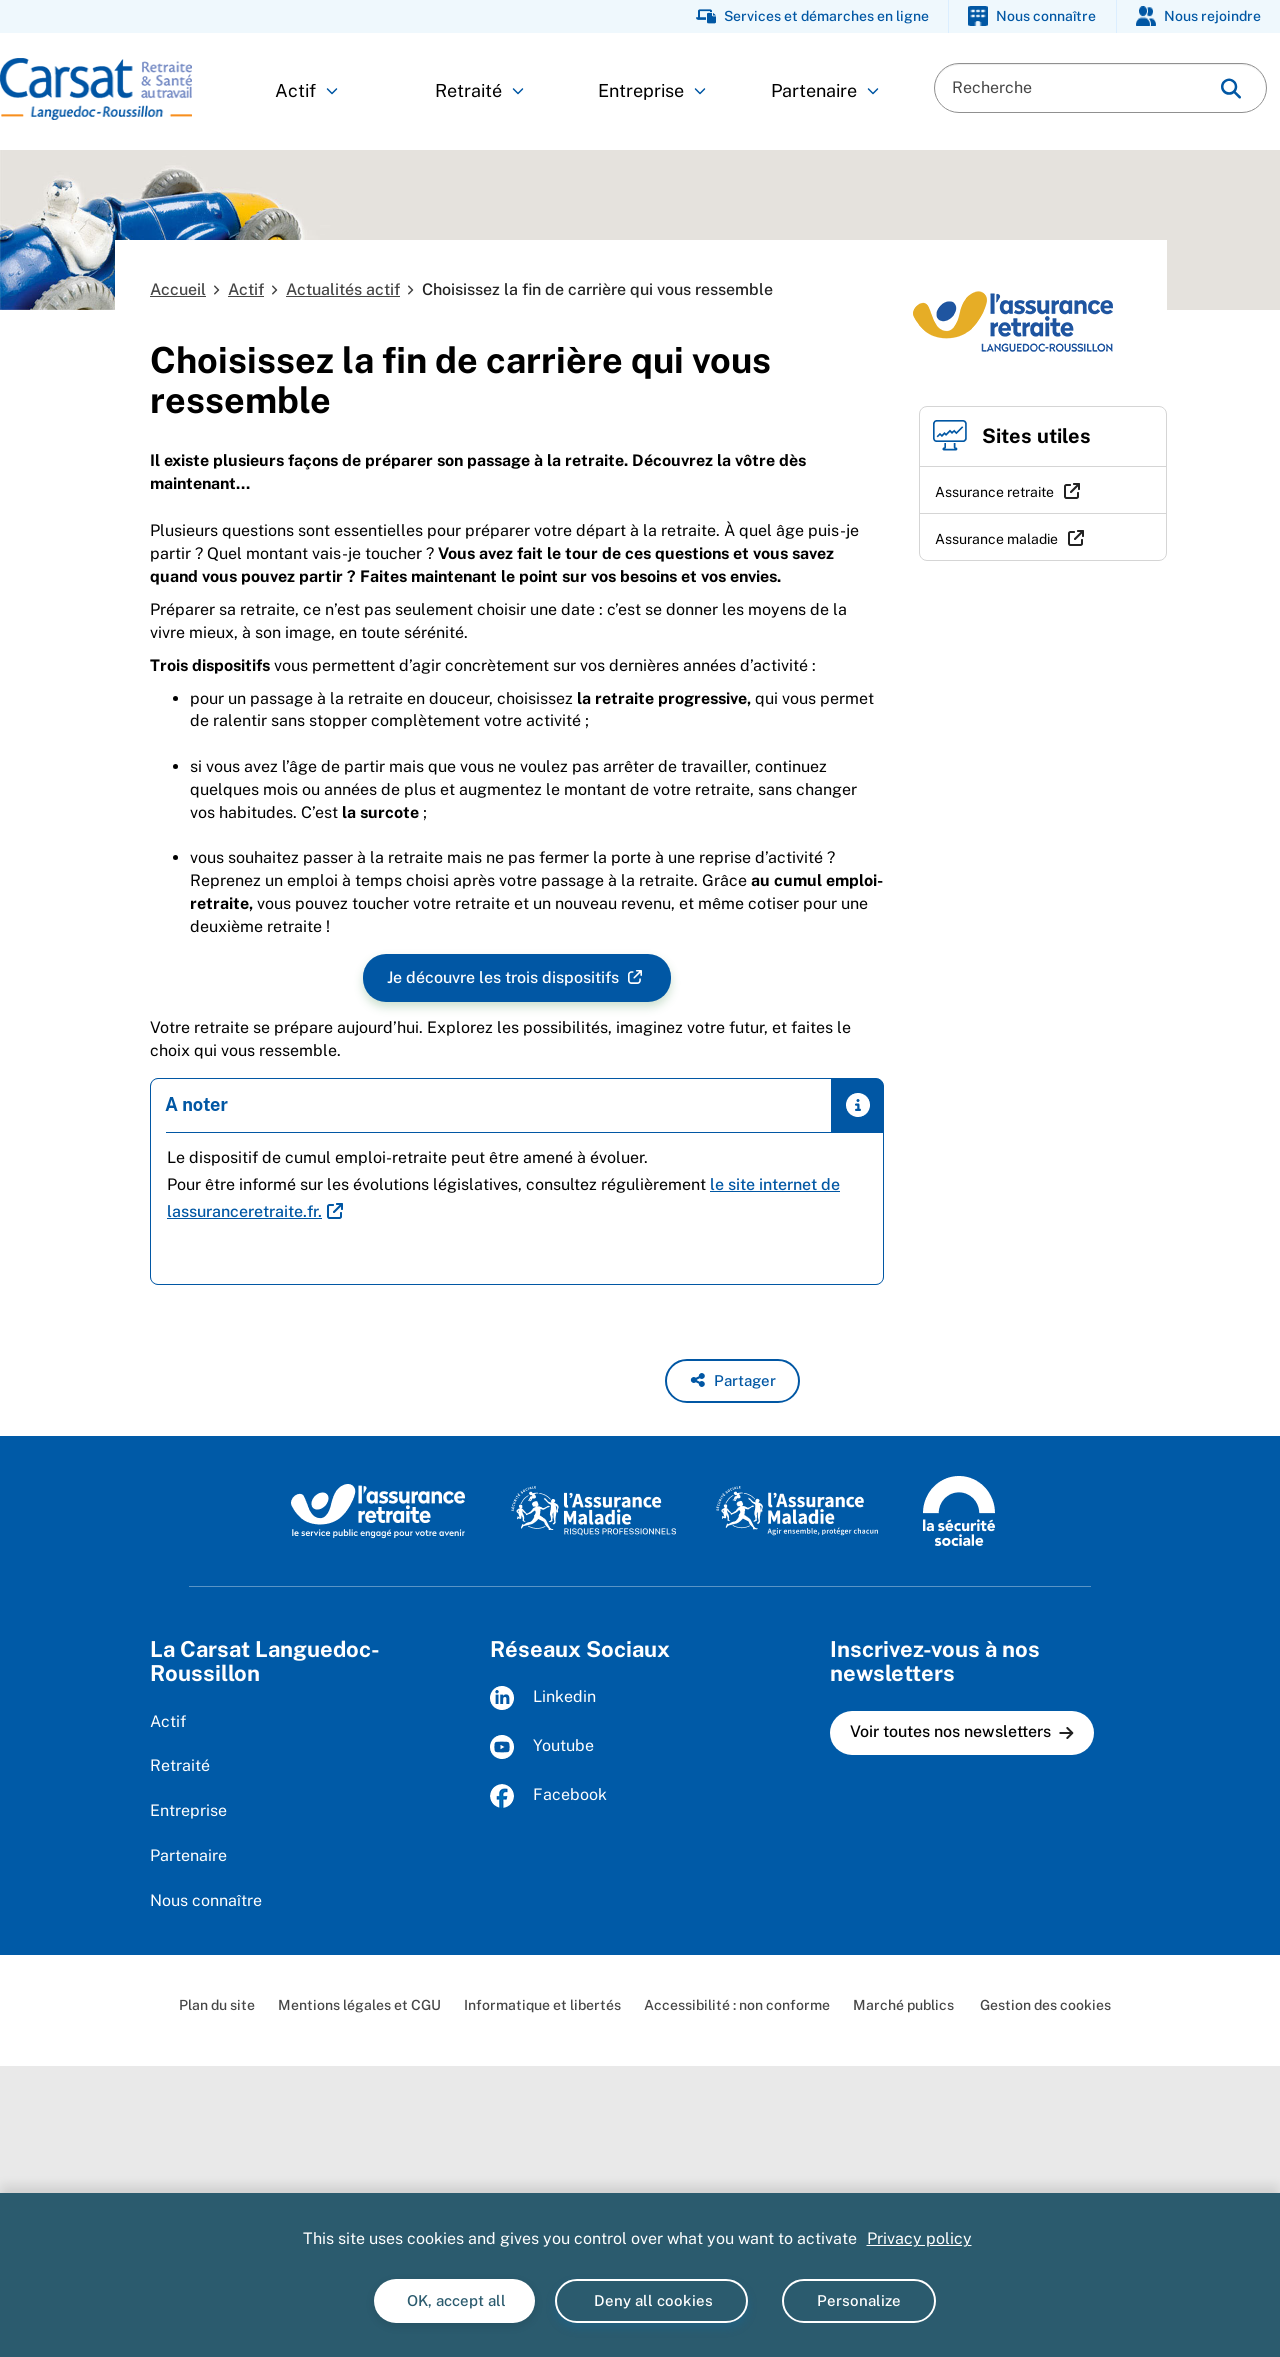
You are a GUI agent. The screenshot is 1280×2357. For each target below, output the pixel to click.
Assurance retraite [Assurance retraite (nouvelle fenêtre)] (994, 492)
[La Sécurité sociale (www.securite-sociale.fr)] (959, 1510)
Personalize (859, 2300)
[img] (1231, 88)
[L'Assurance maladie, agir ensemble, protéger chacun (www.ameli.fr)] (799, 1510)
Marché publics (903, 2005)
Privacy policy (919, 2238)
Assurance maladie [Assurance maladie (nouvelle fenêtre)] (996, 539)
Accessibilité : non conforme (737, 2005)
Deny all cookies (651, 2300)
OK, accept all (454, 2300)
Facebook (548, 1796)
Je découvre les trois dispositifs (505, 978)
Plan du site (217, 2005)
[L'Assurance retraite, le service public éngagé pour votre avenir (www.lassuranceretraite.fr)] (378, 1510)
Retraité (479, 90)
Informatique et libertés (542, 2005)
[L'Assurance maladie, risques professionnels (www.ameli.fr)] (593, 1510)
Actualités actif (343, 289)
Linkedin (543, 1698)
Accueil (178, 289)
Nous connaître (206, 1900)
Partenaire (825, 90)
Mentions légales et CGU (359, 2005)
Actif (306, 90)
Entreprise (652, 90)
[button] (732, 1381)
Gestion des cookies (1044, 2005)
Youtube (542, 1747)
